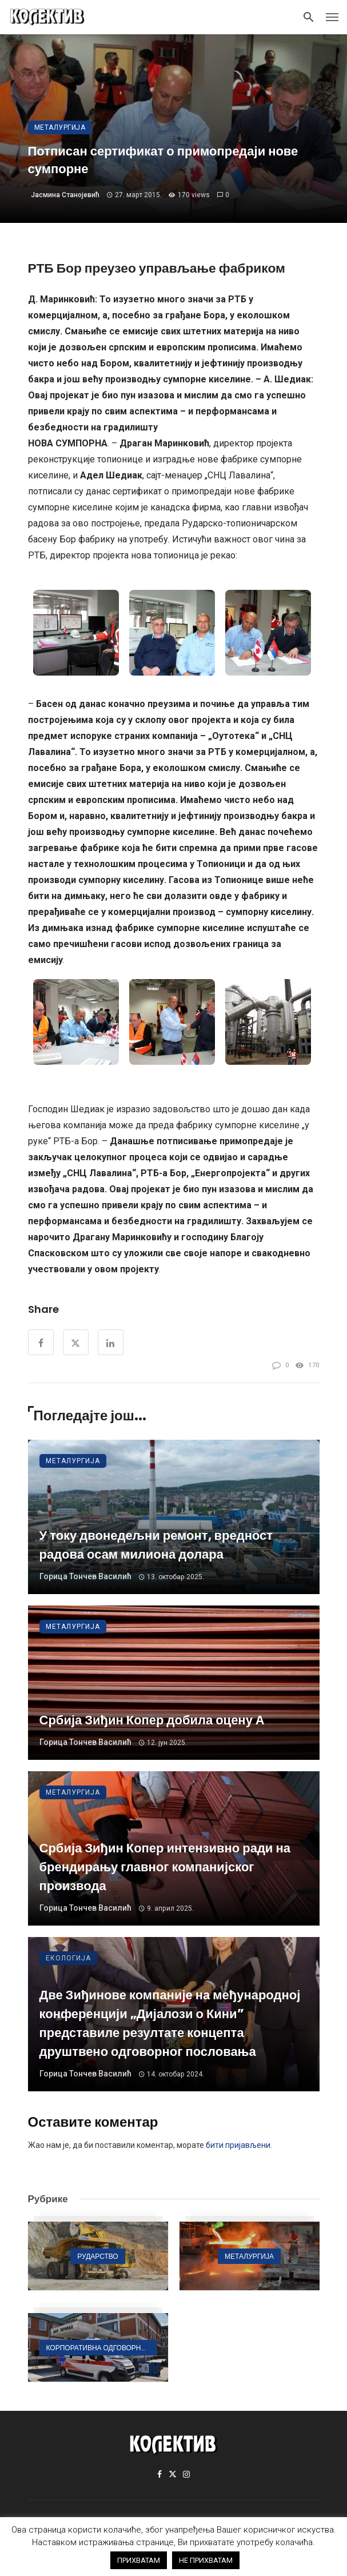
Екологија (68, 1958)
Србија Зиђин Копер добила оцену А (152, 1720)
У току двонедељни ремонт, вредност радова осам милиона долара (156, 1545)
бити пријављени (238, 2145)
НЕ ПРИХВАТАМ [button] (206, 2560)
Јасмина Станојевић (65, 195)
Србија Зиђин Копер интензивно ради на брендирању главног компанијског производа (164, 1867)
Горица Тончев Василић (85, 1576)
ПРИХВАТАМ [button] (138, 2560)
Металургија (60, 127)
